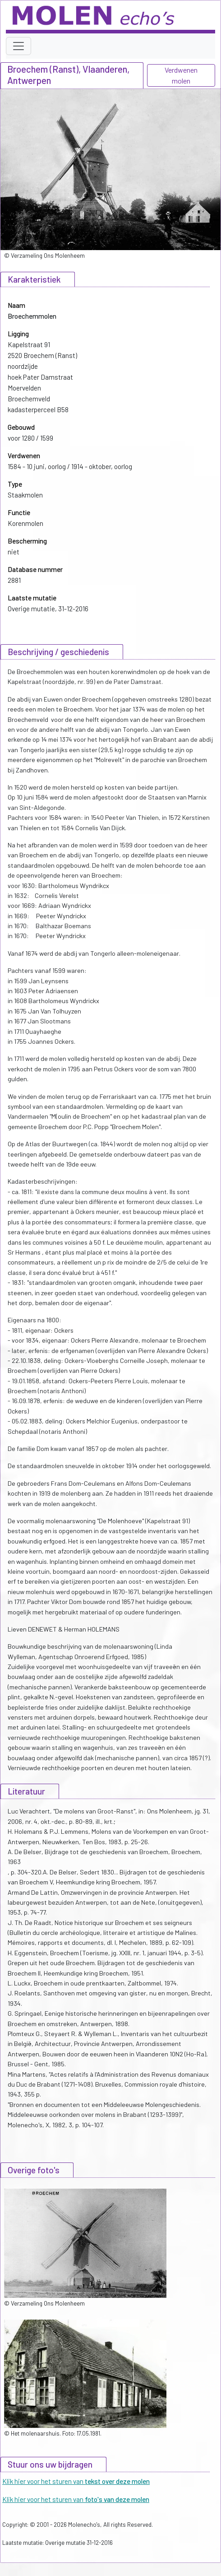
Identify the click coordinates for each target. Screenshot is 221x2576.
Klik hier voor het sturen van (76, 2481)
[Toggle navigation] (18, 46)
